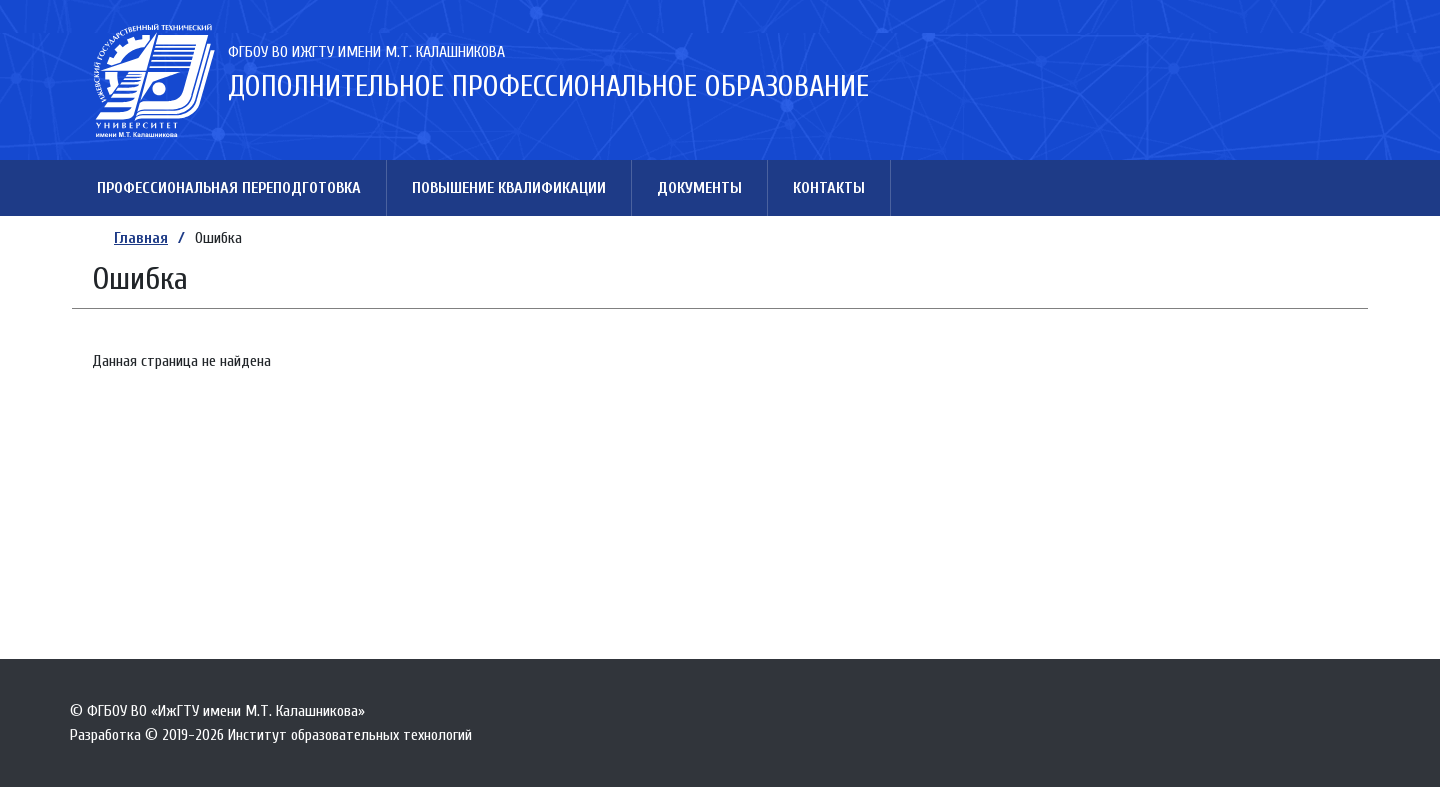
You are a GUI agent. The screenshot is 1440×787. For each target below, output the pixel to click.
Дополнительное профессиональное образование (548, 86)
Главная (141, 238)
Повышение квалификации (509, 188)
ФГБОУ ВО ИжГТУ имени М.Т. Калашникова (366, 52)
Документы (699, 188)
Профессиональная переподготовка (229, 188)
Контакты (829, 188)
